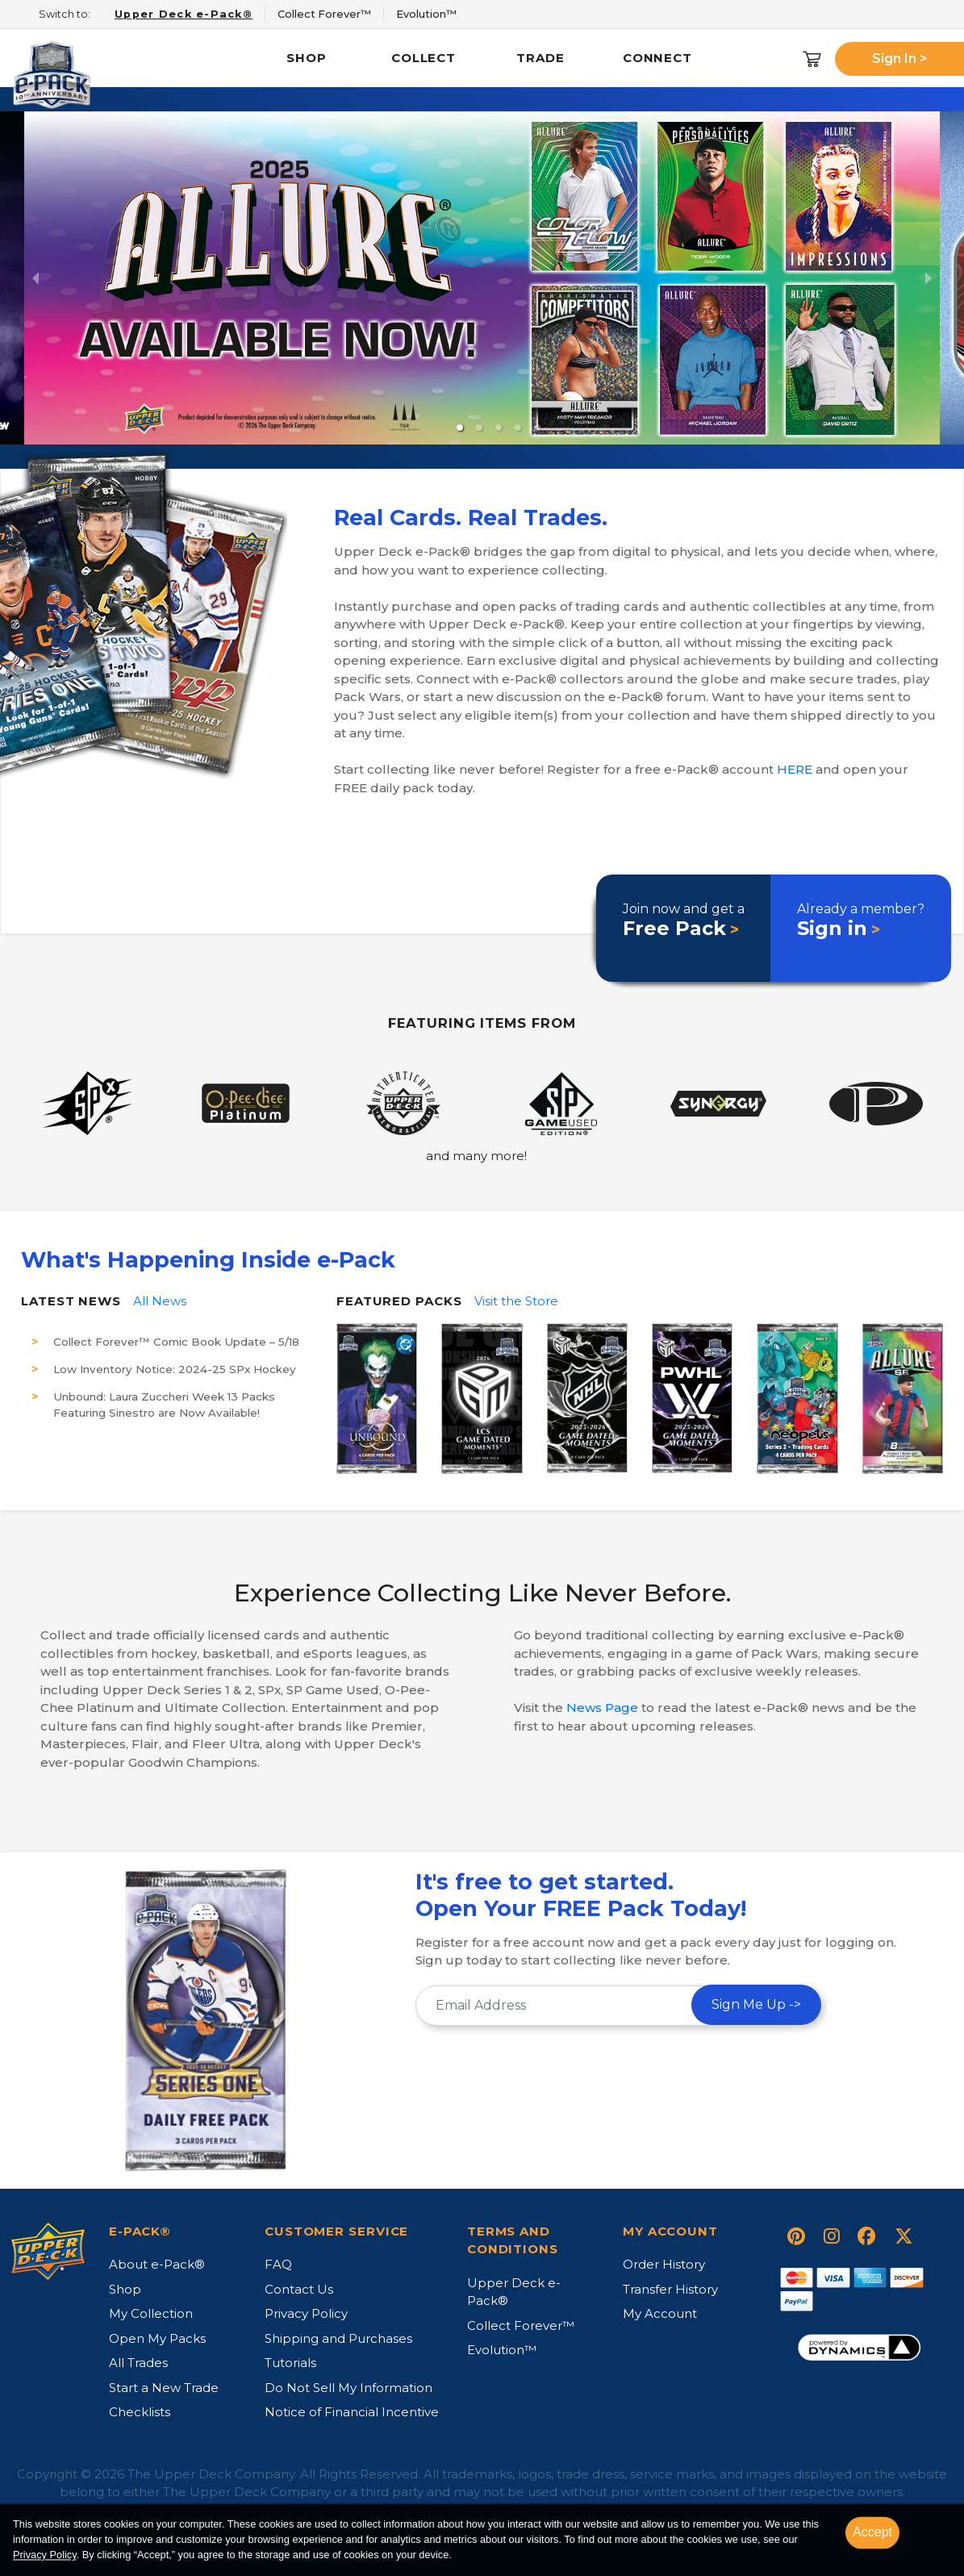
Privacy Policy (306, 2313)
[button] (460, 427)
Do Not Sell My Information (348, 2387)
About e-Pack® (157, 2264)
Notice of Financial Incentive (352, 2411)
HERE (794, 769)
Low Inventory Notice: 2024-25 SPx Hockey (174, 1369)
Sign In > (900, 58)
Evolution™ (501, 2349)
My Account (660, 2313)
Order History (664, 2264)
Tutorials (290, 2362)
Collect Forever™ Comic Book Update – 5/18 (176, 1341)
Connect (657, 57)
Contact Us (299, 2289)
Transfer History (670, 2289)
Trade (540, 57)
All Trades (138, 2362)
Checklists (139, 2411)
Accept (872, 2532)
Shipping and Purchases (338, 2338)
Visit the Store (516, 1301)
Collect (423, 57)
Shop (306, 57)
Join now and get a (684, 920)
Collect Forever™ (520, 2325)
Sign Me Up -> (756, 2004)
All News (159, 1301)
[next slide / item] (928, 277)
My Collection (151, 2313)
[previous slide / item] (35, 277)
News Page (602, 1707)
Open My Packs (157, 2338)
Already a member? (860, 920)
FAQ (278, 2264)
